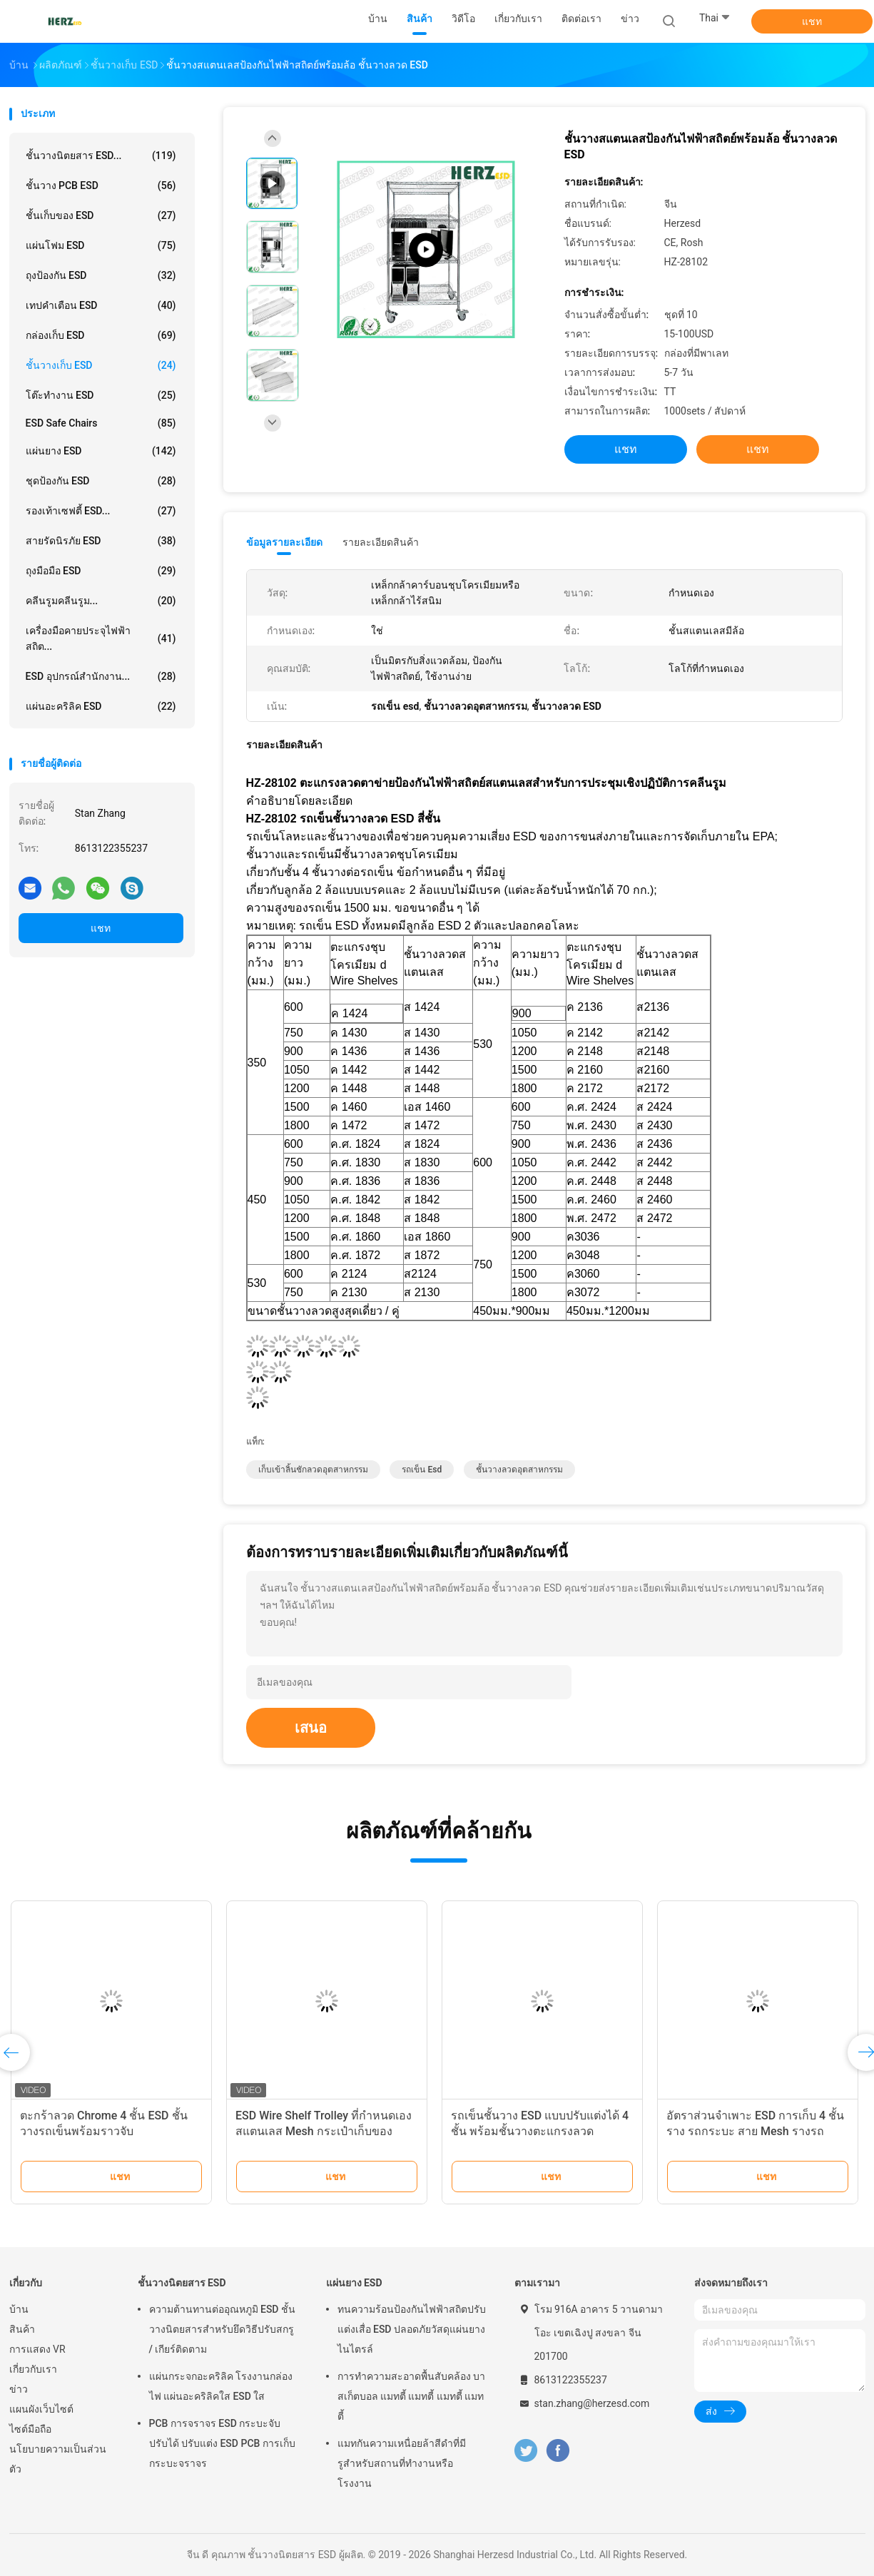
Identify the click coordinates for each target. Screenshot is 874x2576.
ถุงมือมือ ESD (101, 571)
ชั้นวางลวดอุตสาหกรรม (519, 1470)
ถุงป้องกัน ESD (101, 275)
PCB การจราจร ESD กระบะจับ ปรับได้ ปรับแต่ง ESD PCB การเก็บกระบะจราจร (222, 2443)
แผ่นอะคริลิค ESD (101, 706)
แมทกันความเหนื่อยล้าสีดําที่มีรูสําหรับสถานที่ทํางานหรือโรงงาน (401, 2463)
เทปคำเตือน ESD (101, 305)
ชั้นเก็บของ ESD (101, 215)
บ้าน (19, 2309)
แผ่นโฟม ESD (101, 245)
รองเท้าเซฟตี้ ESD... (101, 511)
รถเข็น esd (422, 1470)
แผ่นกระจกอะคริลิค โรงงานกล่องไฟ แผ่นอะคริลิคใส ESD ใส (221, 2386)
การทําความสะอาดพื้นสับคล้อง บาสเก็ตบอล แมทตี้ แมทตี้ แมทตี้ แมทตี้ (411, 2396)
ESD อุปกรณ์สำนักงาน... (101, 676)
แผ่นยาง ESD (101, 451)
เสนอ (311, 1727)
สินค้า (22, 2329)
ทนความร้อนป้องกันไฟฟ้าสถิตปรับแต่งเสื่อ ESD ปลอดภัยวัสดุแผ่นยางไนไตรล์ (411, 2329)
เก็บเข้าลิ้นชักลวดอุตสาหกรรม (313, 1470)
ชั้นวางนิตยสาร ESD (182, 2283)
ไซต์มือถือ (30, 2429)
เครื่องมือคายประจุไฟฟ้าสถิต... (101, 638)
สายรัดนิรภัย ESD (101, 541)
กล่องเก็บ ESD (101, 335)
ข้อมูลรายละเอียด (284, 542)
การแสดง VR (37, 2349)
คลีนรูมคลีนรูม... (101, 601)
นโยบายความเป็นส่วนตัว (57, 2459)
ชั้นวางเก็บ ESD (101, 365)
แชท (812, 21)
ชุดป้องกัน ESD (101, 481)
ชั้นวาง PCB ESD (101, 185)
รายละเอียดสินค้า (380, 542)
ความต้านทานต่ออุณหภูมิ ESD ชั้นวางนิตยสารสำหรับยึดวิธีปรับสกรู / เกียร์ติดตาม (222, 2329)
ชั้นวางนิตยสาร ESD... (101, 155)
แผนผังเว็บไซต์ (41, 2409)
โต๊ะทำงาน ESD (101, 395)
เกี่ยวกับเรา (33, 2369)
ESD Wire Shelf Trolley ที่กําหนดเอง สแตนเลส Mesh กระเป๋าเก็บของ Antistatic (323, 2131)
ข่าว (18, 2389)
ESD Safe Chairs (101, 423)
